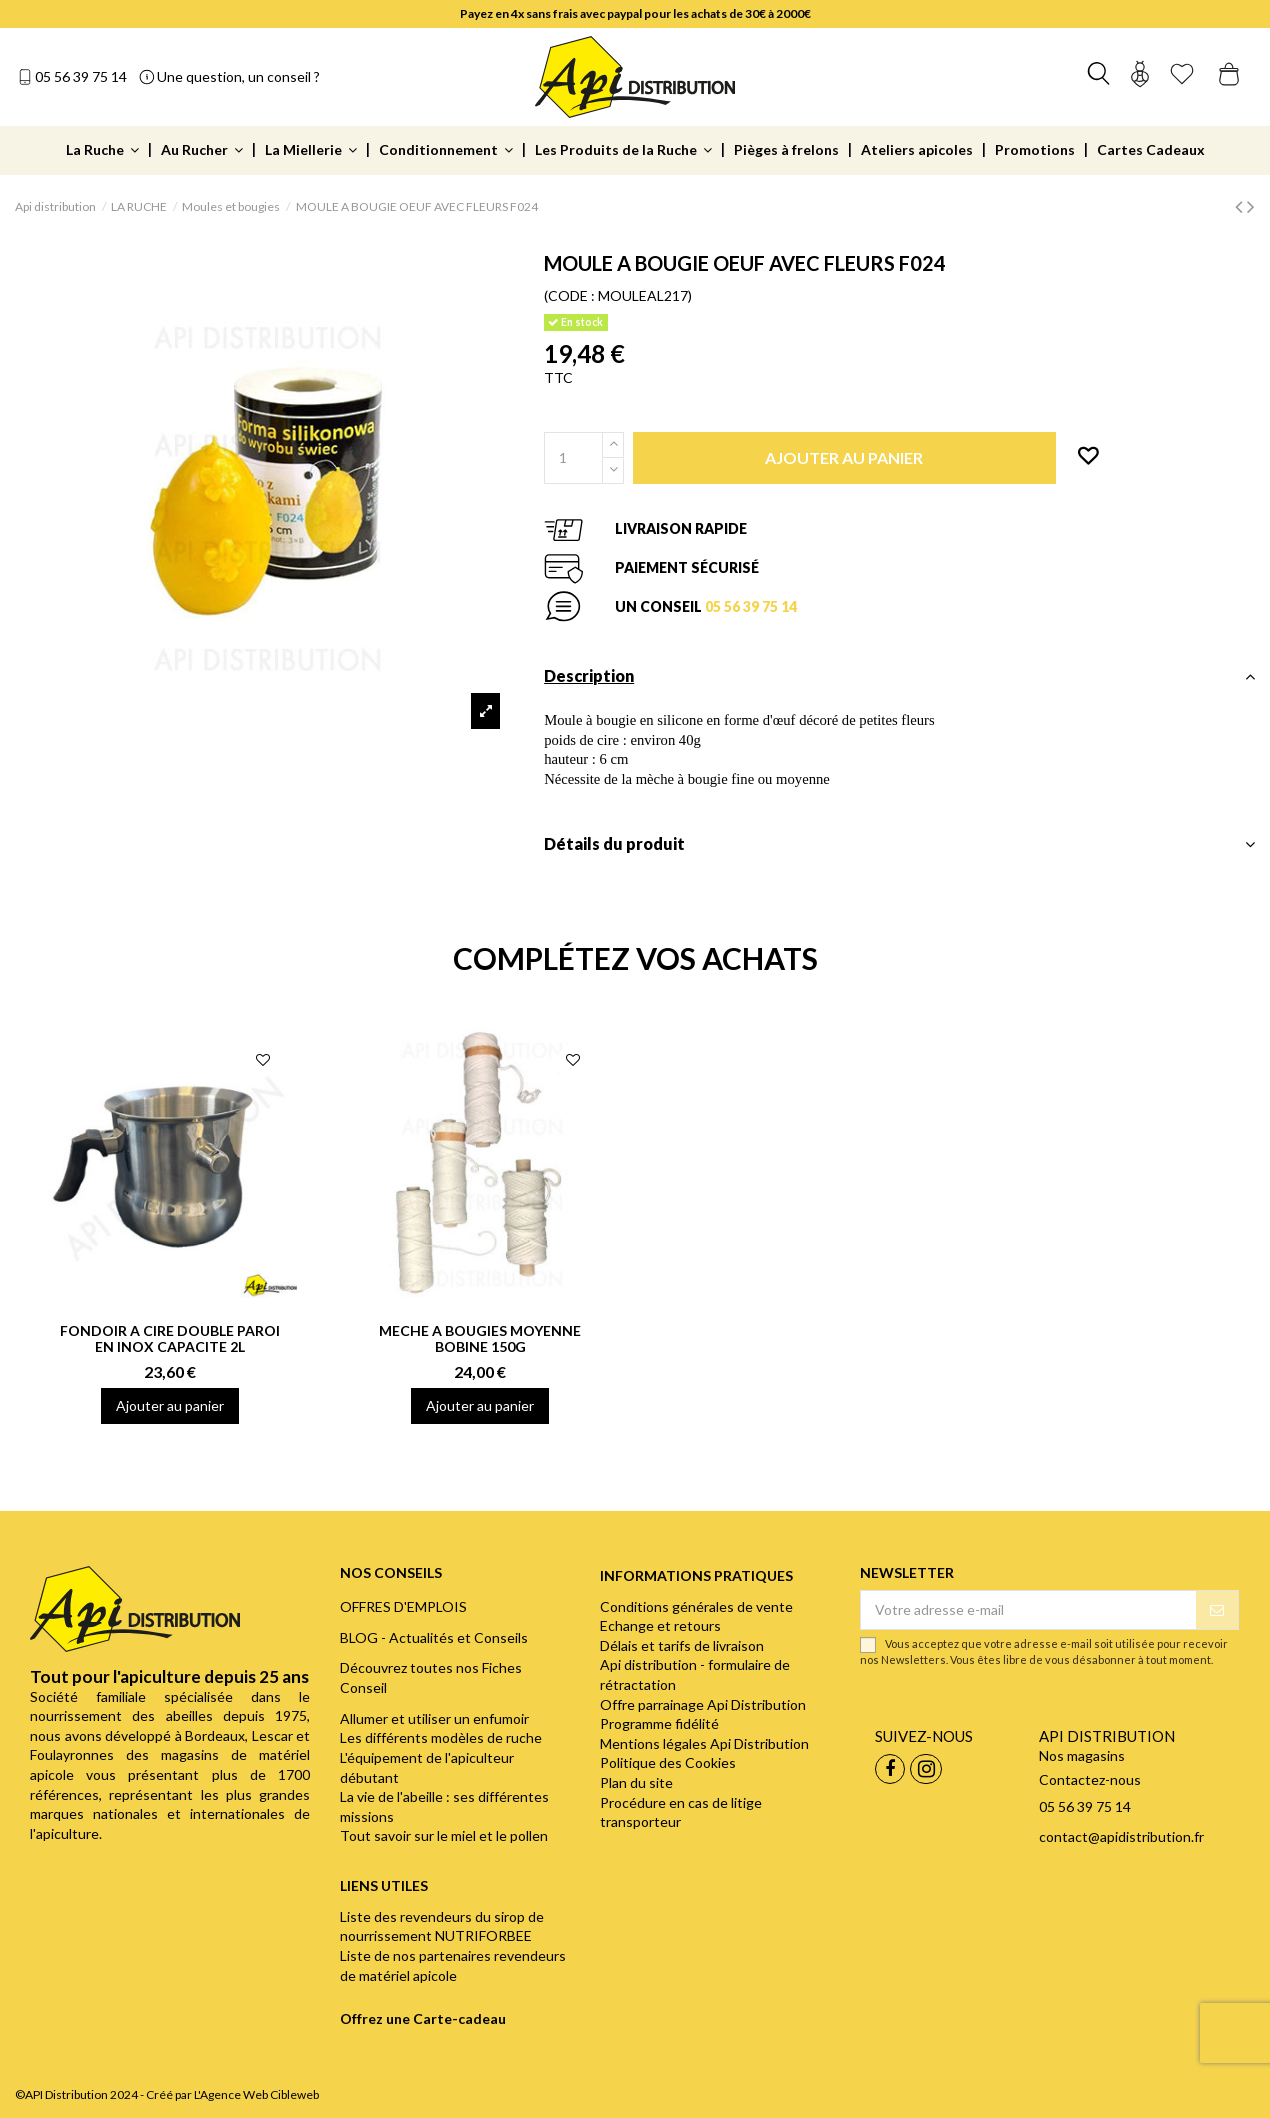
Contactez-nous (1090, 1779)
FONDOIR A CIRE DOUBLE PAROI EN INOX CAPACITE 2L (170, 1339)
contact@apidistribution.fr (1121, 1836)
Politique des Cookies (668, 1762)
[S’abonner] (1217, 1610)
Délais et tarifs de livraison (682, 1645)
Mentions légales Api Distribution (704, 1743)
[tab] (899, 681)
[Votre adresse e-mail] (1028, 1610)
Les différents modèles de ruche (441, 1737)
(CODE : (569, 295)
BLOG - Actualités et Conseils (434, 1637)
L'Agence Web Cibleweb (256, 2094)
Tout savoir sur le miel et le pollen (444, 1835)
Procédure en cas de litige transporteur (681, 1812)
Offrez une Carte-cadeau (423, 2018)
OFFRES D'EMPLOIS (403, 1606)
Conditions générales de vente (696, 1606)
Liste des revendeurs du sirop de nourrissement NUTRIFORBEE (442, 1926)
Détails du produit (899, 844)
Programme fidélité (659, 1723)
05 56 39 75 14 (81, 76)
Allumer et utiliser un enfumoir (434, 1718)
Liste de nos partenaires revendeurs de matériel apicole (453, 1965)
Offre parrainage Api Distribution (703, 1704)
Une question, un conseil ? (238, 76)
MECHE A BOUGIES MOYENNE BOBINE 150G (480, 1339)
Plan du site (636, 1782)
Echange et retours (660, 1625)
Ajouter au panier (170, 1405)
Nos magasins (1082, 1755)
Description (899, 676)
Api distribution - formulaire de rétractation (695, 1674)
